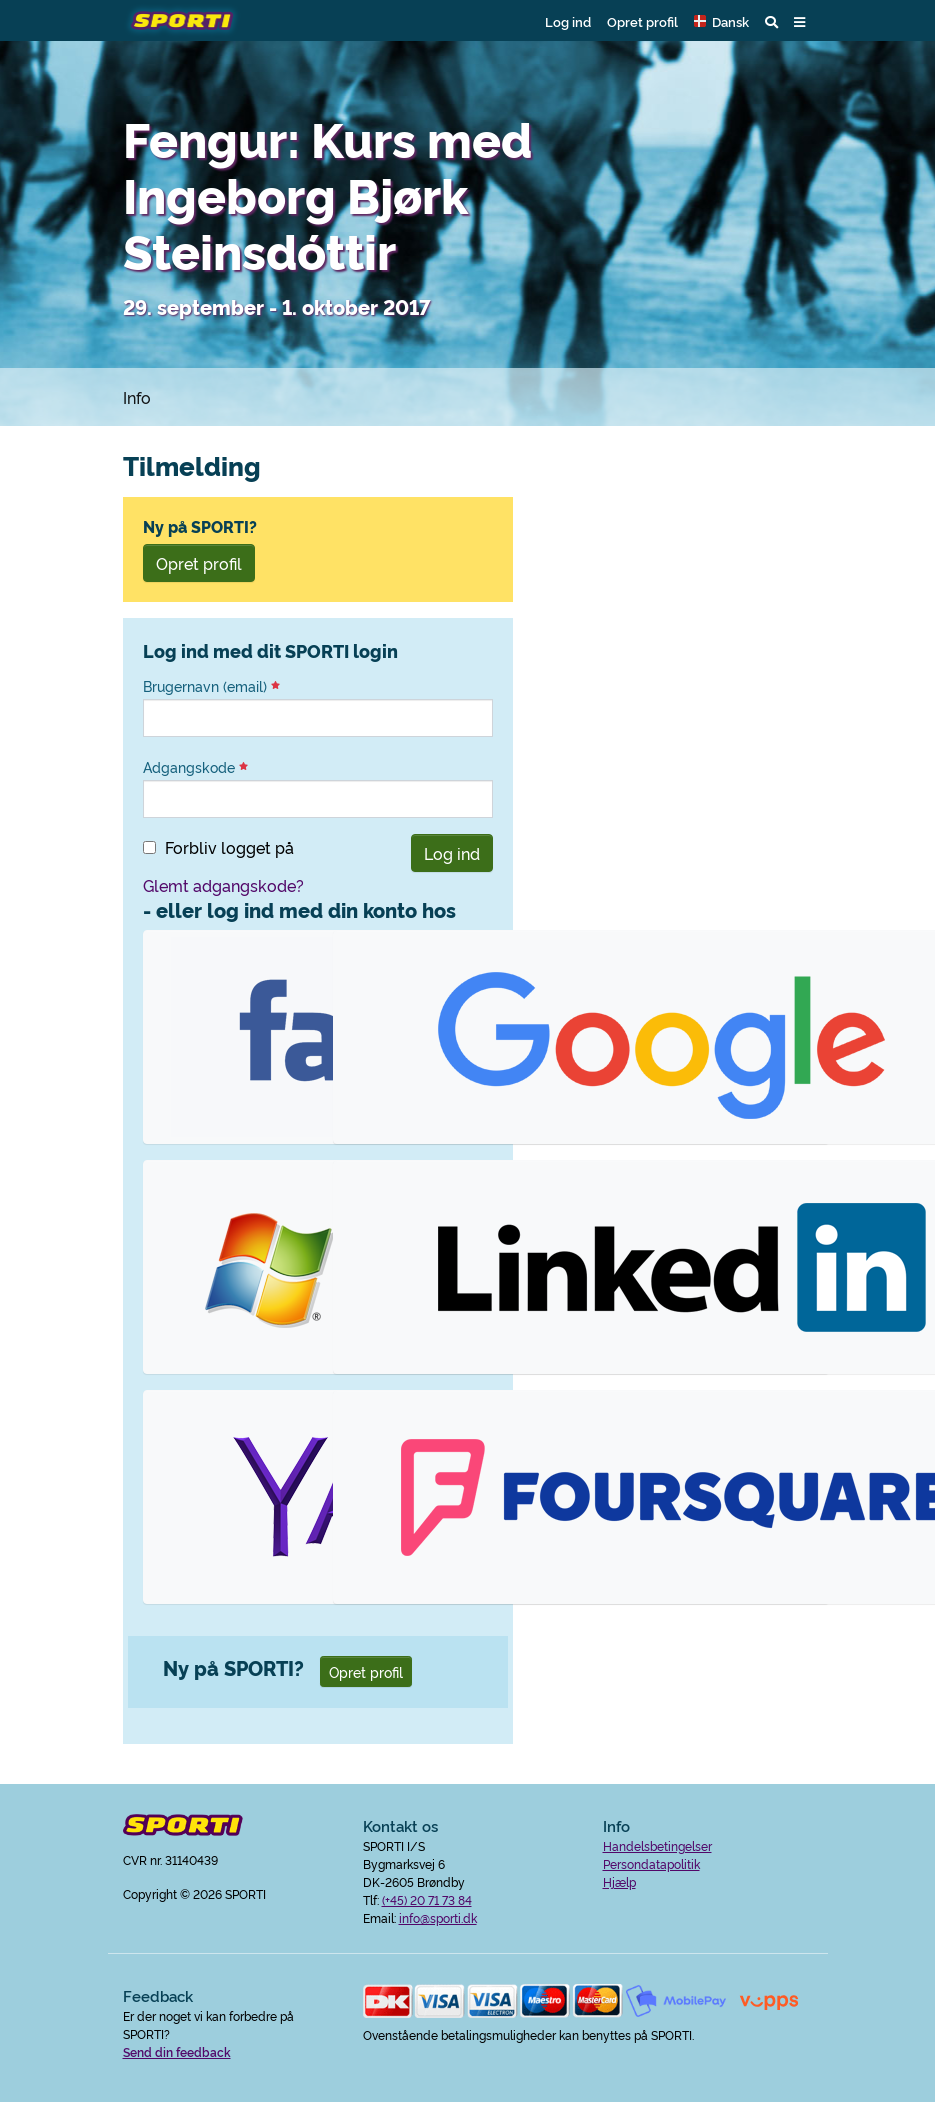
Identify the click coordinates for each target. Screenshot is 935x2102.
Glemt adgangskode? (223, 885)
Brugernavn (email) (211, 686)
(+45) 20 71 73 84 (427, 1899)
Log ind (568, 21)
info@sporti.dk (438, 1917)
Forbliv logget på (229, 847)
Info (137, 397)
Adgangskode (195, 767)
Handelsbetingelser (657, 1845)
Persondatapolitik (651, 1863)
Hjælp (619, 1881)
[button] (721, 21)
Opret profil (642, 21)
